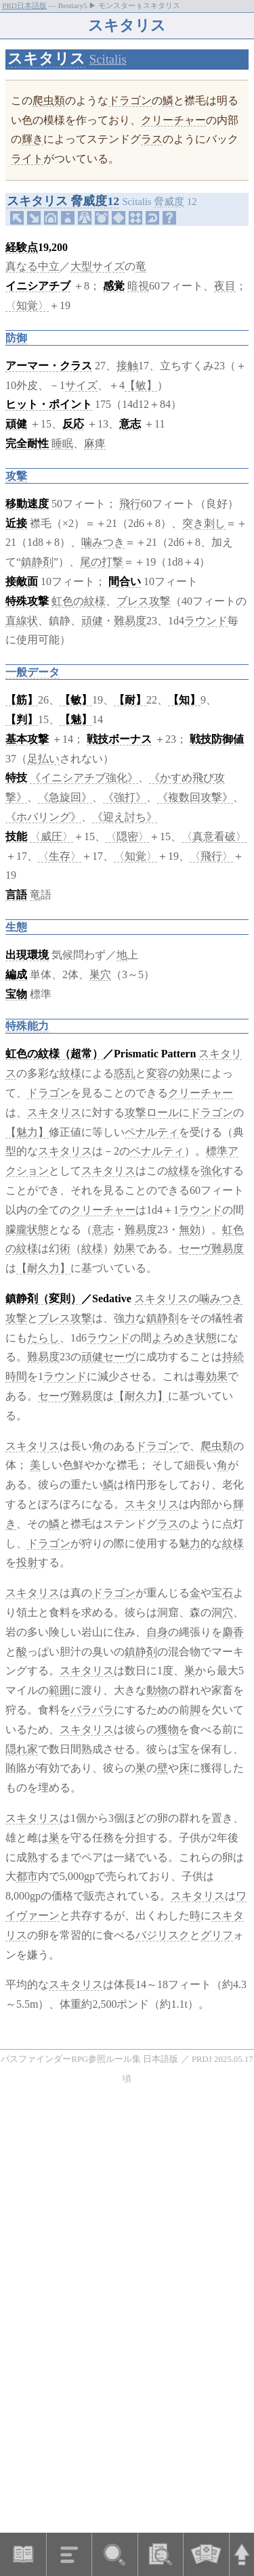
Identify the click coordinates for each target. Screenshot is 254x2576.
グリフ (216, 1935)
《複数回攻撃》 (195, 797)
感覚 (114, 286)
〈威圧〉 (51, 836)
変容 (157, 1073)
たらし (43, 1337)
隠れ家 (21, 1749)
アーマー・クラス (48, 365)
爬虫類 (49, 100)
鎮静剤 (37, 562)
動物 (157, 1690)
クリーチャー (173, 120)
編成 (16, 974)
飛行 (130, 503)
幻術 (59, 1248)
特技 (16, 777)
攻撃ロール (152, 1112)
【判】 (21, 719)
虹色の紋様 (78, 601)
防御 (16, 338)
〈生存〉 (59, 856)
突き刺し (204, 523)
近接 (16, 523)
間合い (124, 581)
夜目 (225, 286)
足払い (43, 758)
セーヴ (195, 1248)
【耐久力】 (43, 1268)
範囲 (59, 1690)
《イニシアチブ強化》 (84, 777)
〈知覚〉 (27, 305)
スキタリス (46, 58)
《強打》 (124, 797)
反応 (73, 424)
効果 (189, 1073)
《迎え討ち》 (124, 817)
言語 (16, 894)
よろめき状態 (184, 1337)
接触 (127, 365)
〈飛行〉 (211, 856)
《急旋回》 (65, 797)
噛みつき (103, 542)
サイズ (108, 266)
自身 (157, 1632)
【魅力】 (27, 1132)
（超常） (81, 1053)
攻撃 (16, 476)
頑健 (16, 424)
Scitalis (108, 59)
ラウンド (206, 620)
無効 (189, 1229)
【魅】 (76, 719)
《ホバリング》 (43, 817)
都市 (27, 1876)
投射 (27, 1562)
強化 (211, 1170)
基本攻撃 (27, 739)
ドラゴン (130, 100)
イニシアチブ (37, 286)
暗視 (138, 286)
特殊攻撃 (27, 601)
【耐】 (130, 700)
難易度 (130, 620)
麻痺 (95, 443)
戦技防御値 (217, 739)
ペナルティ (152, 1132)
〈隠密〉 (127, 836)
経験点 (21, 247)
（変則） (59, 1298)
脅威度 (169, 201)
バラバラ (92, 1710)
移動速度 (27, 503)
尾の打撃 (101, 562)
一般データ (32, 672)
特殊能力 (27, 1026)
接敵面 (21, 581)
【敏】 (141, 385)
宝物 (16, 994)
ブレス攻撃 (144, 601)
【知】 (184, 700)
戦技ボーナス (119, 739)
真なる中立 (32, 266)
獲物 (168, 1729)
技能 (16, 836)
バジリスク (162, 1935)
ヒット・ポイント (48, 404)
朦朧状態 (27, 1229)
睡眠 (62, 443)
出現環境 (27, 955)
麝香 (233, 1632)
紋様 (70, 1073)
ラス (152, 139)
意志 (130, 424)
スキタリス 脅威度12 (63, 201)
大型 (81, 266)
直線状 (21, 620)
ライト (27, 158)
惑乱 (124, 1073)
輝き (32, 139)
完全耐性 (27, 443)
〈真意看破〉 (214, 836)
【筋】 (21, 700)
